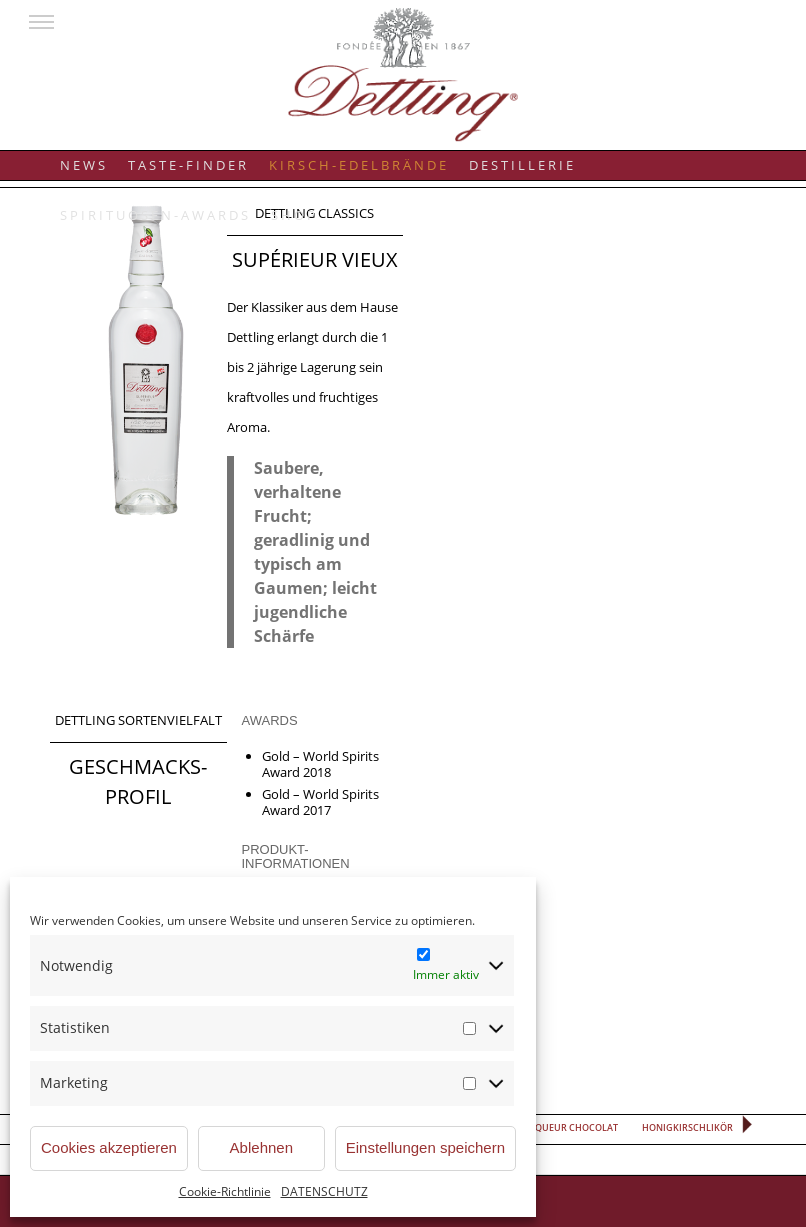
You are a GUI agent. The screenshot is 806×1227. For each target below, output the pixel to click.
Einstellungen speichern (425, 1147)
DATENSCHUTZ (324, 1191)
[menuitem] (84, 156)
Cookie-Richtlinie (225, 1191)
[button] (41, 22)
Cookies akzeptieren (109, 1147)
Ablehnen (261, 1147)
